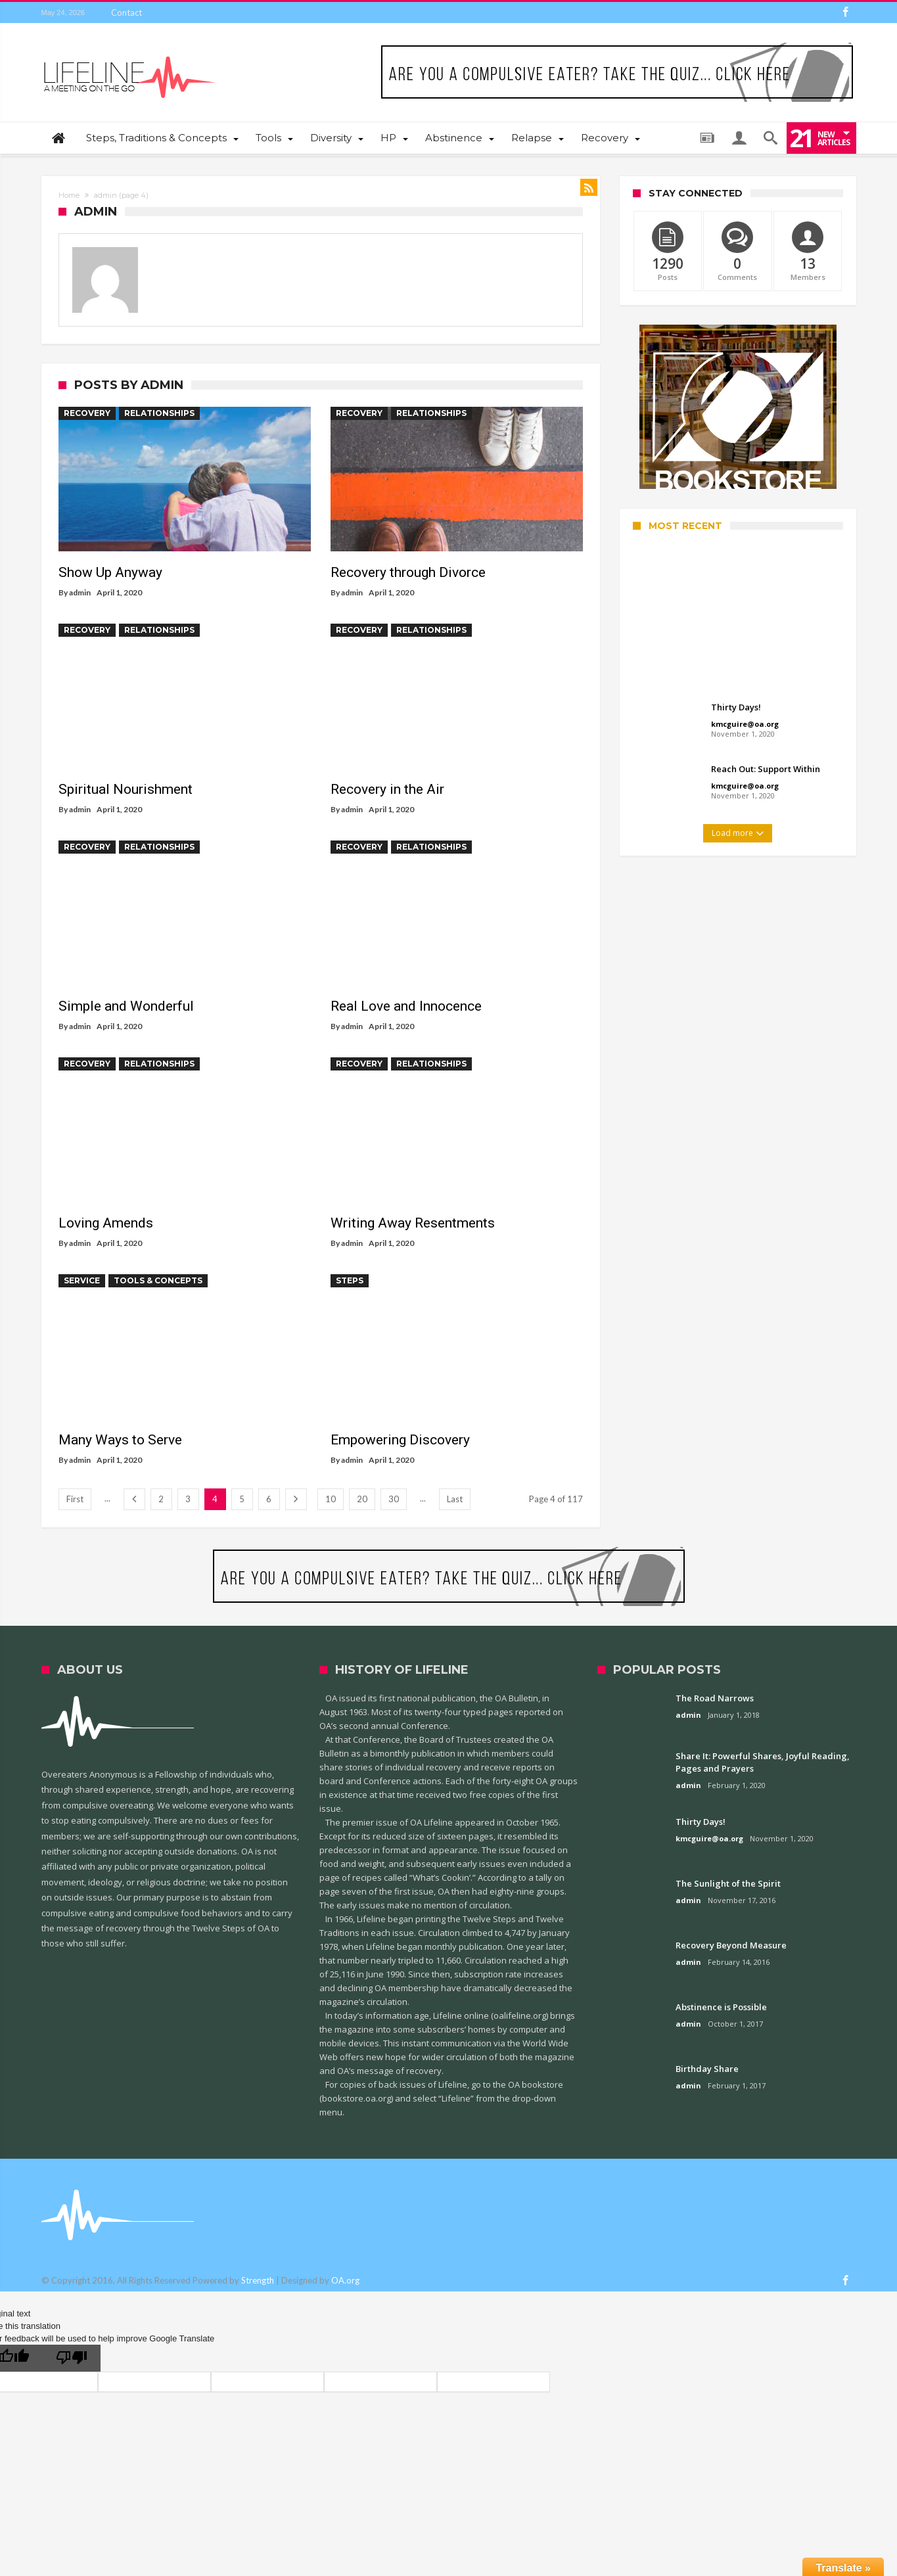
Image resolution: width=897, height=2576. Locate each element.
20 (362, 1499)
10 (330, 1499)
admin (80, 592)
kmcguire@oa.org (745, 724)
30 (393, 1499)
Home (69, 195)
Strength (257, 2280)
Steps (349, 1280)
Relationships (159, 413)
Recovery (87, 413)
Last (455, 1499)
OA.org (345, 2280)
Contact (126, 12)
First (74, 1499)
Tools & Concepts (158, 1280)
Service (82, 1280)
